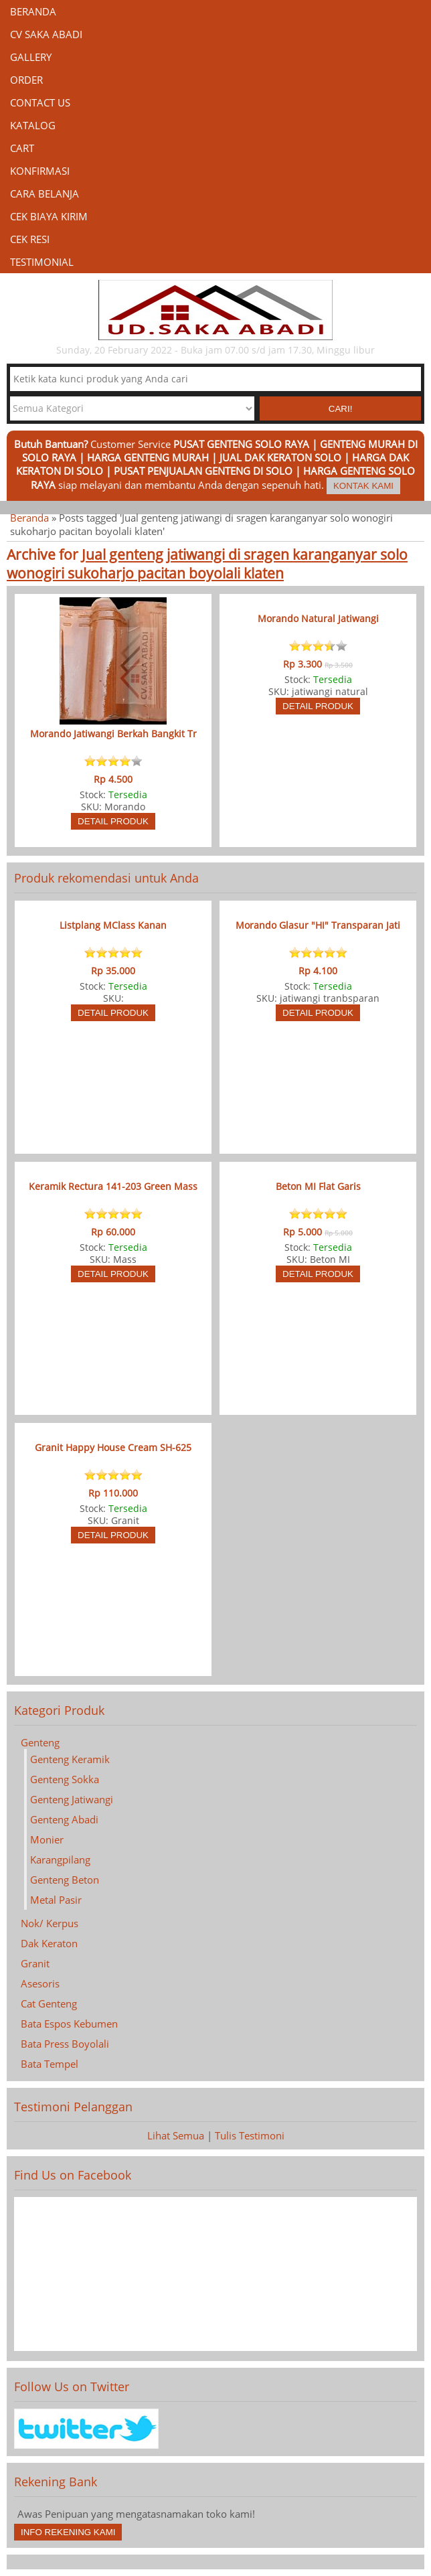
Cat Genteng (49, 2003)
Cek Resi (30, 239)
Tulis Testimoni (249, 2135)
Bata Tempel (49, 2063)
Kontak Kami (363, 486)
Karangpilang (60, 1859)
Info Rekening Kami (68, 2532)
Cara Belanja (44, 193)
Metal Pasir (56, 1899)
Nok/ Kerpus (49, 1923)
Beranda (33, 11)
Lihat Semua (175, 2135)
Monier (47, 1839)
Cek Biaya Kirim (49, 216)
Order (26, 79)
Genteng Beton (64, 1879)
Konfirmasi (40, 170)
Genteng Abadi (64, 1819)
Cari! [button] (341, 409)
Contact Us (40, 102)
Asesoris (40, 1983)
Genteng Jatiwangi (71, 1799)
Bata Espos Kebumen (69, 2023)
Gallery (31, 57)
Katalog (33, 125)
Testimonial (42, 262)
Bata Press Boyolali (65, 2043)
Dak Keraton (49, 1943)
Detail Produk (113, 821)
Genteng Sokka (64, 1779)
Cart (22, 148)
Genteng (40, 1742)
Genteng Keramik (70, 1759)
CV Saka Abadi (46, 34)
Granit (35, 1963)
